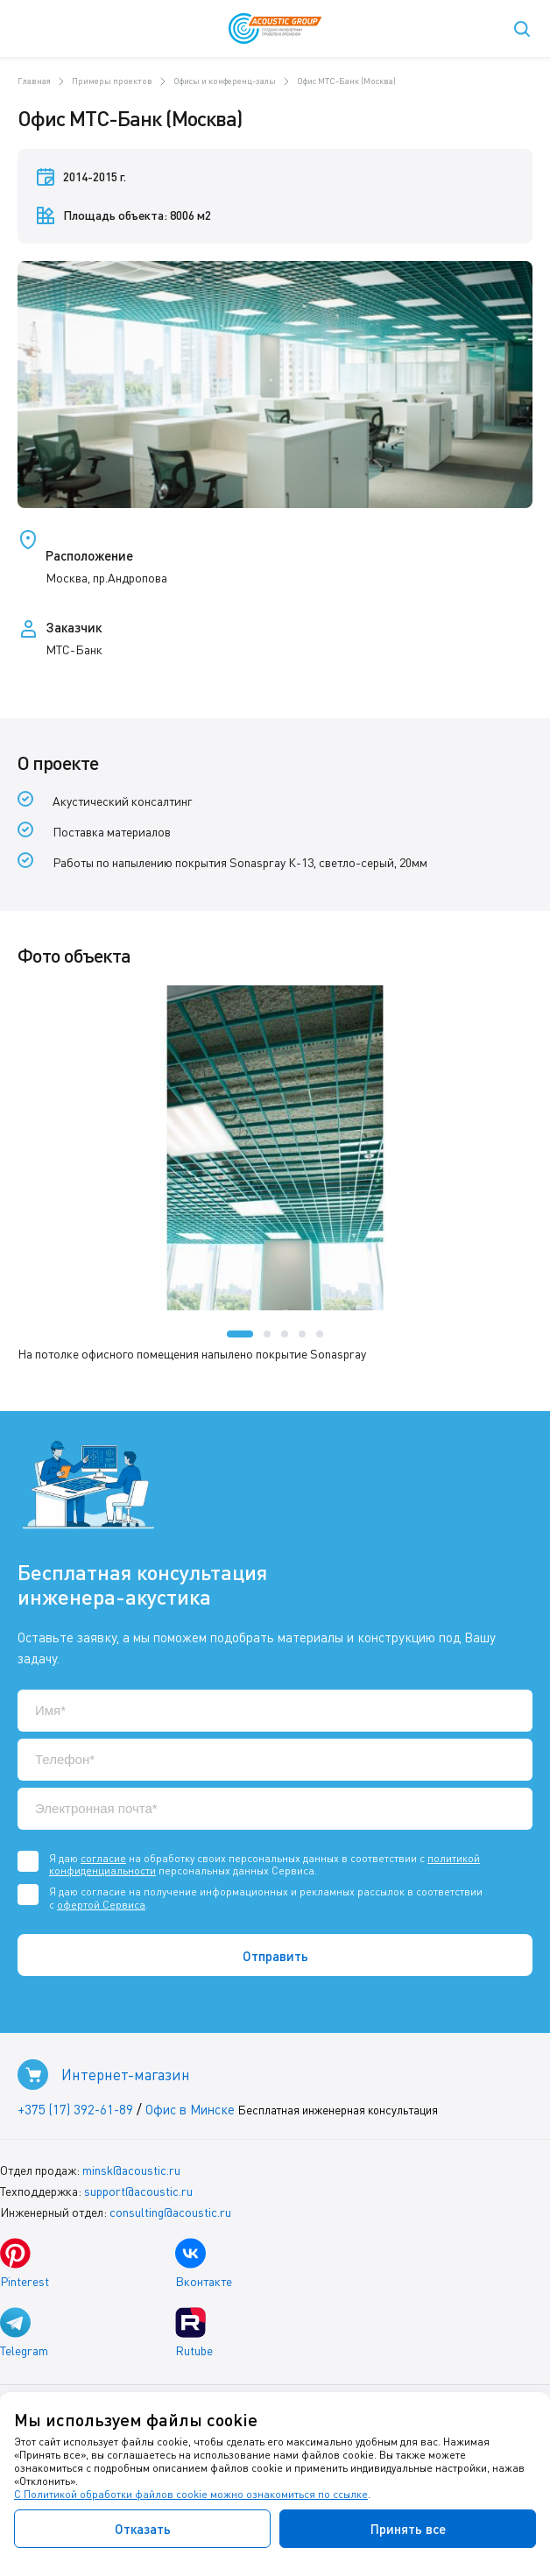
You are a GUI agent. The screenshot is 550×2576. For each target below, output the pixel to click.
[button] (240, 1333)
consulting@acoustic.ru (170, 2212)
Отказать (143, 2529)
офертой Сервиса (101, 1904)
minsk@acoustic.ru (131, 2170)
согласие (103, 1858)
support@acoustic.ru (138, 2191)
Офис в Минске (190, 2109)
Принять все (408, 2529)
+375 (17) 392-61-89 (75, 2109)
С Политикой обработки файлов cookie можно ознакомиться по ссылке (191, 2494)
